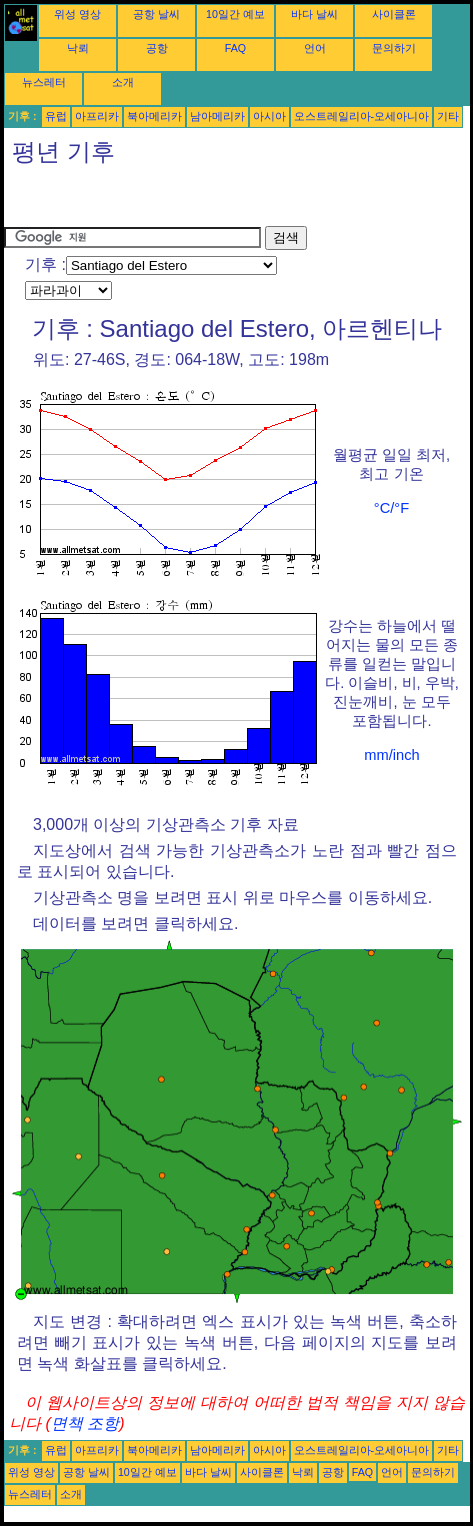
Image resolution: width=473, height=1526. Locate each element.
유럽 (56, 116)
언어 (315, 48)
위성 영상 (77, 14)
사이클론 (394, 14)
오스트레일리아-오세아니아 (362, 116)
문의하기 (394, 48)
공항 (157, 48)
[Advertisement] (164, 201)
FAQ (235, 48)
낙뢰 (78, 48)
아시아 (269, 116)
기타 (448, 116)
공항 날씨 (156, 14)
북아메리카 (154, 116)
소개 (123, 82)
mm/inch (391, 755)
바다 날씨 (314, 14)
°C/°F (391, 508)
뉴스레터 (44, 82)
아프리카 (97, 116)
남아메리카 (217, 116)
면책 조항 (85, 1423)
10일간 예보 (235, 14)
